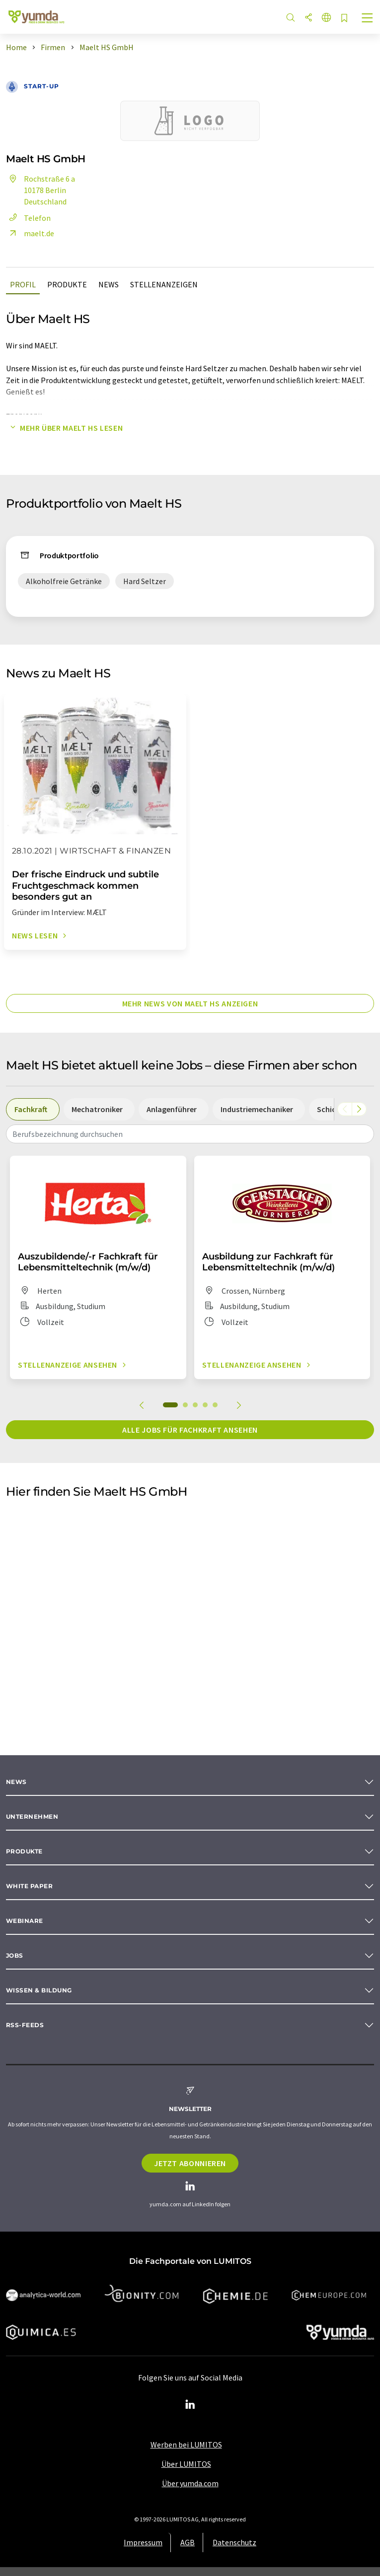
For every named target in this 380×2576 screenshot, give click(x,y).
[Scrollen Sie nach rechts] (359, 1109)
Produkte (67, 284)
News (108, 284)
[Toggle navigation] (367, 18)
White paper (29, 1886)
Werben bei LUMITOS (186, 2444)
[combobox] (190, 1133)
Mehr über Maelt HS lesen (64, 428)
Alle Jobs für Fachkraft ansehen (190, 1430)
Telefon (28, 218)
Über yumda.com (190, 2483)
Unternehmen (32, 1816)
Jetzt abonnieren (190, 2163)
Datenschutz (234, 2542)
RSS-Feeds (25, 2025)
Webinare (24, 1920)
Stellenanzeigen (164, 284)
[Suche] (291, 18)
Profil (23, 284)
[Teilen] (308, 18)
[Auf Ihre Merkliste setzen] (344, 18)
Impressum (143, 2542)
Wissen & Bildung (39, 1990)
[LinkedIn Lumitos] (190, 2405)
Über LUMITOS (186, 2464)
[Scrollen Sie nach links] (344, 1109)
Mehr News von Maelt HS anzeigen (190, 1003)
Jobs (14, 1955)
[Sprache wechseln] (326, 18)
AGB (187, 2542)
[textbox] (190, 1134)
